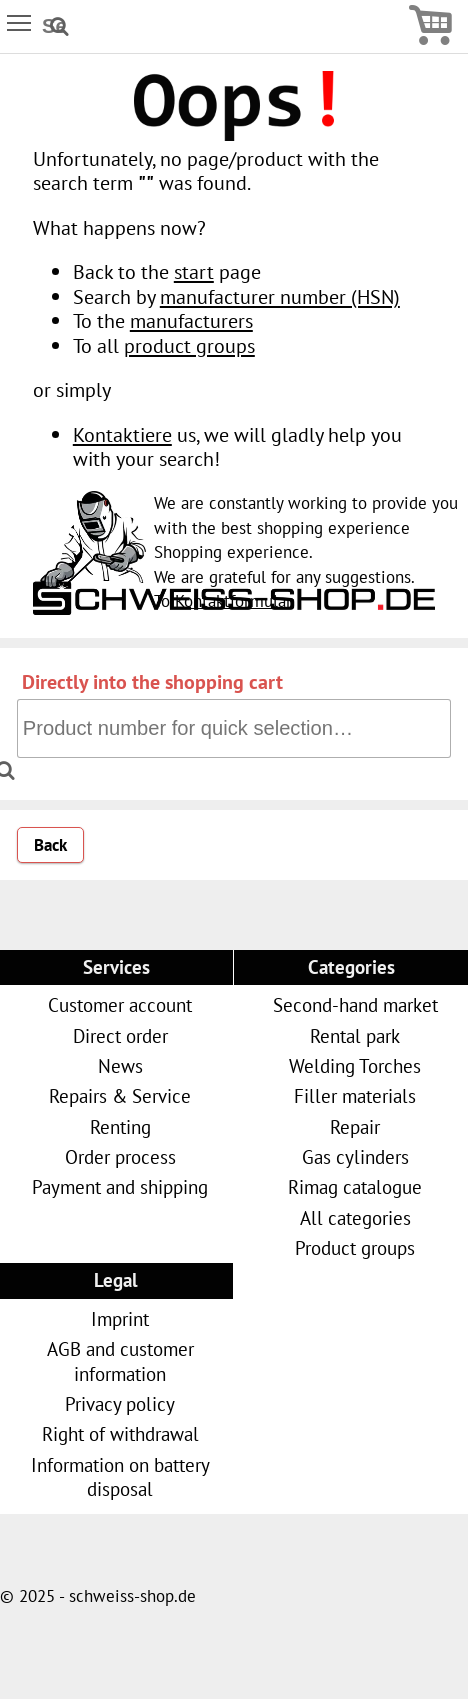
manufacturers (191, 320)
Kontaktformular (233, 601)
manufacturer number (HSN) (280, 296)
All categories (355, 1217)
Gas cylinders (355, 1156)
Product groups (355, 1247)
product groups (189, 345)
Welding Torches (355, 1065)
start (194, 271)
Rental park (355, 1035)
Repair (355, 1126)
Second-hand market (355, 1004)
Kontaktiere (122, 434)
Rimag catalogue (355, 1186)
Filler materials (355, 1095)
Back (50, 845)
